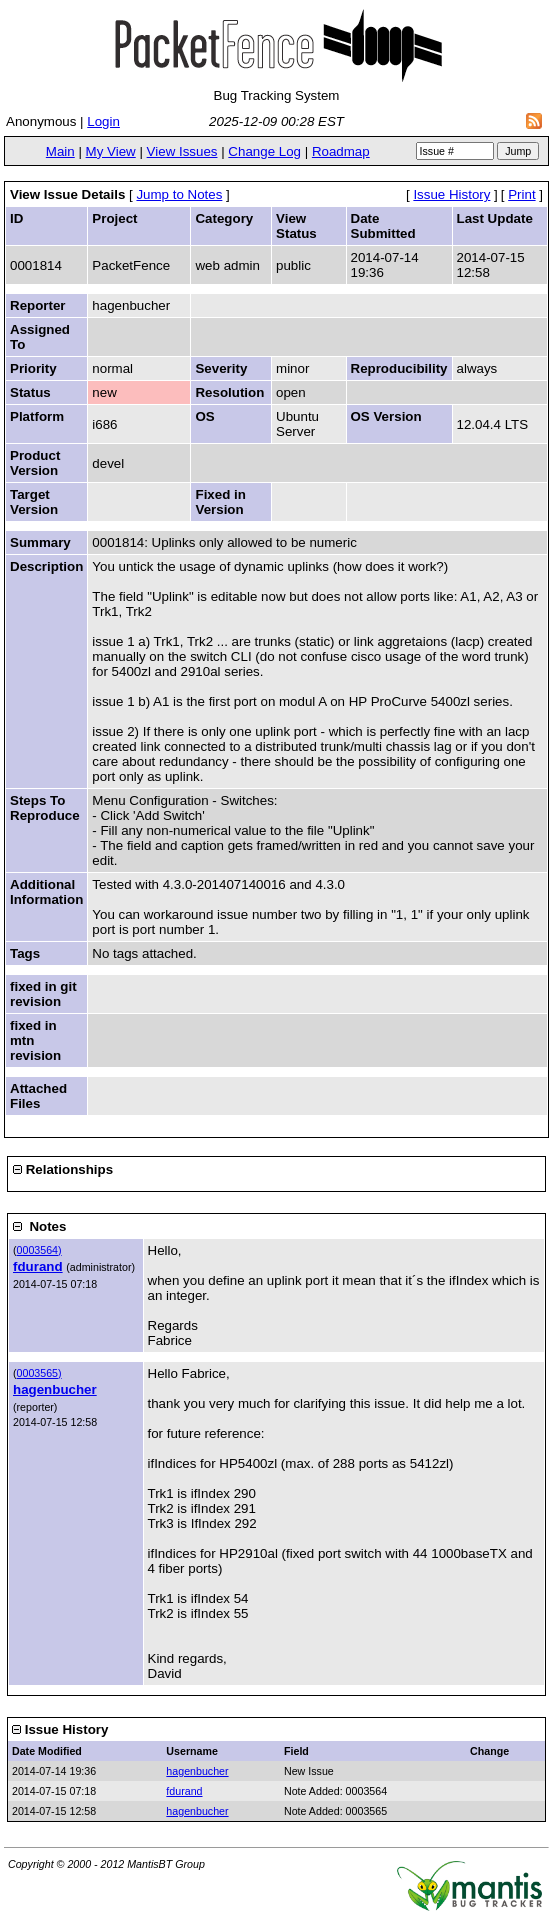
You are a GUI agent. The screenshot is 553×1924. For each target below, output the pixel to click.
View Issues (182, 151)
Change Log (264, 151)
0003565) (39, 1373)
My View (111, 151)
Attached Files (38, 1096)
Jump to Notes (179, 194)
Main (60, 151)
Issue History (451, 194)
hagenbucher (55, 1389)
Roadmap (341, 151)
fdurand (38, 1266)
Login (103, 121)
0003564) (39, 1250)
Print (521, 194)
